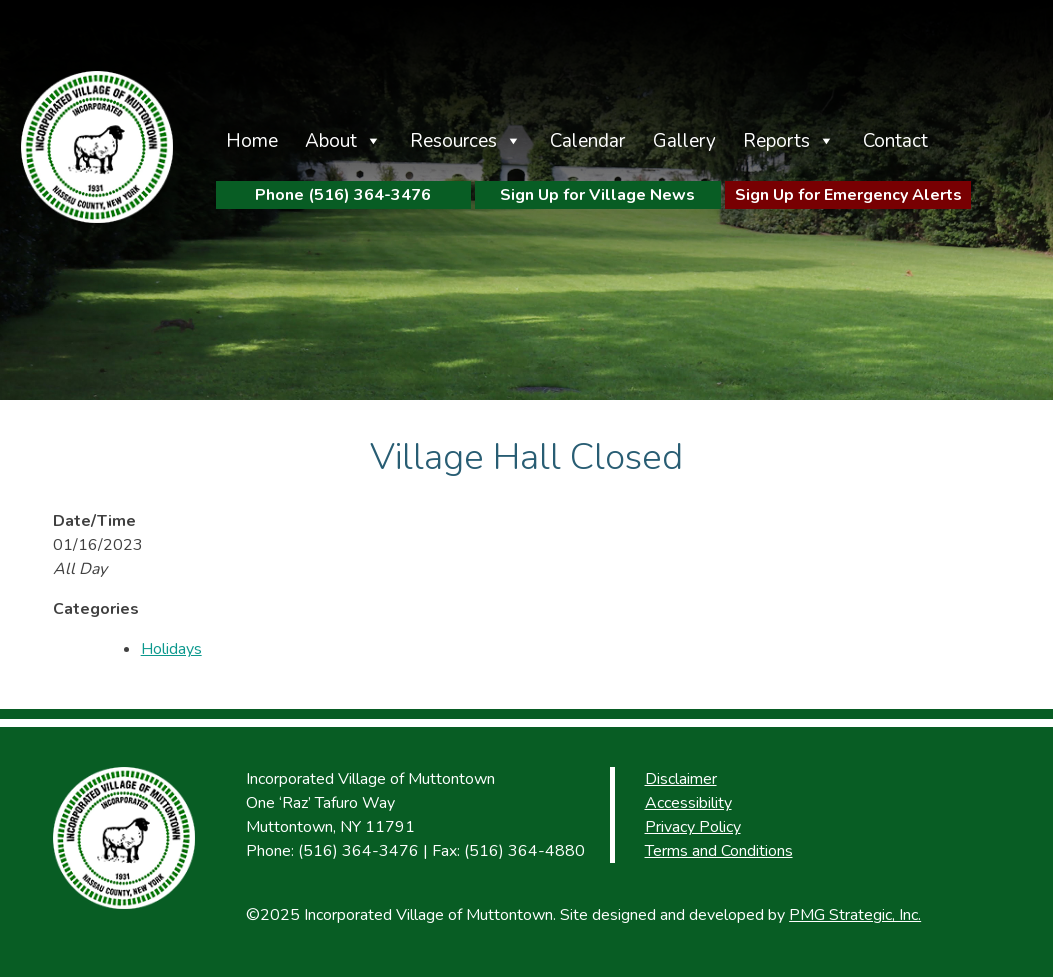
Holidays (171, 649)
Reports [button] (776, 141)
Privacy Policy (693, 827)
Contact (895, 141)
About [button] (331, 141)
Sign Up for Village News (597, 195)
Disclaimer (681, 779)
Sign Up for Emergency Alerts (848, 195)
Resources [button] (453, 141)
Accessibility (688, 803)
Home (252, 141)
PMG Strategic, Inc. (855, 915)
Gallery (684, 141)
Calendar (587, 141)
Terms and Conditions (719, 851)
